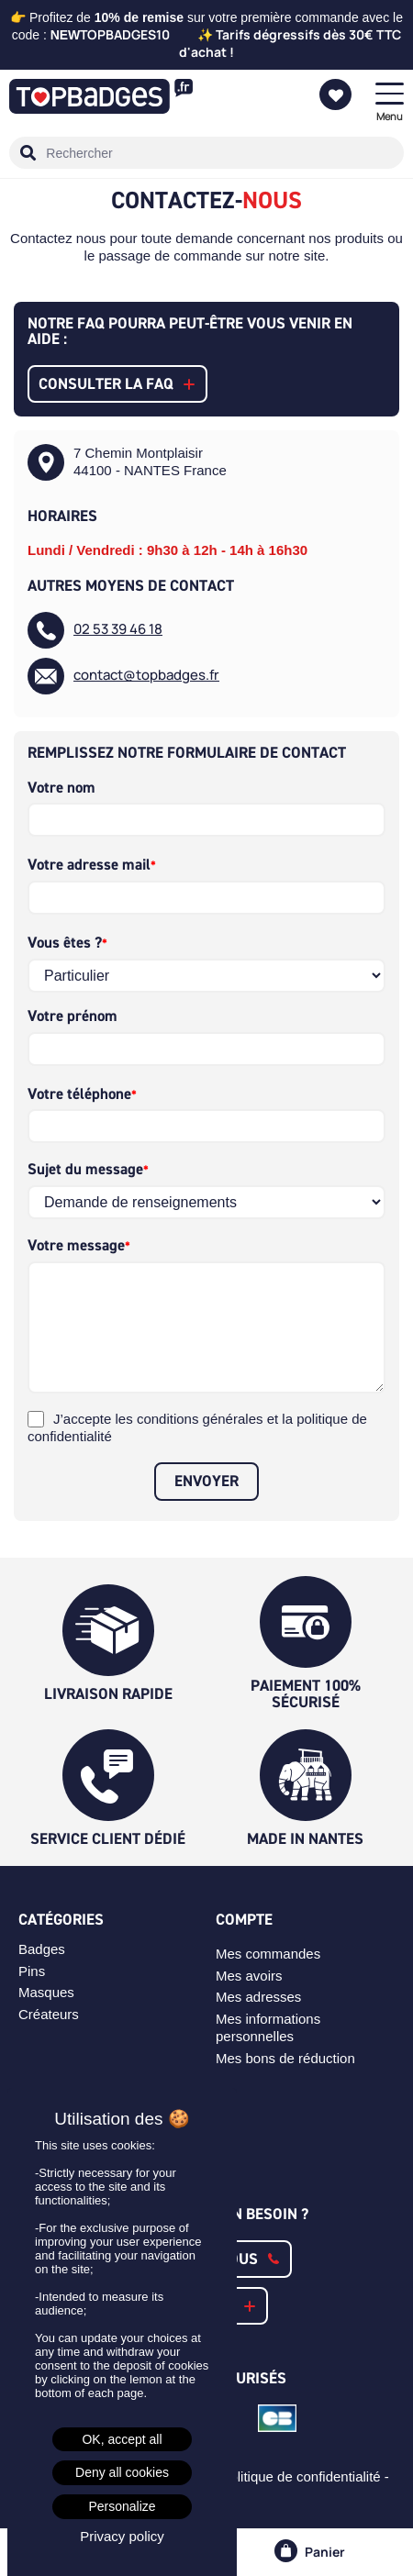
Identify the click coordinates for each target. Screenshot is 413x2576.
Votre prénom (72, 1016)
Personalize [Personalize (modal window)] (121, 2506)
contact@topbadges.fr (146, 675)
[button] (117, 384)
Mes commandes (268, 1953)
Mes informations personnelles (268, 2027)
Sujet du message (85, 1169)
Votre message (76, 1245)
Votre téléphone (79, 1094)
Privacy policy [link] (122, 2536)
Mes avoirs (249, 1975)
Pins (31, 1971)
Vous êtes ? (65, 942)
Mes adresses (258, 1996)
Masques (46, 1992)
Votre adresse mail (89, 864)
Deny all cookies (122, 2472)
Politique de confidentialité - (306, 2476)
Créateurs (48, 2014)
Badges (41, 1949)
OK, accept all (122, 2439)
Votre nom (61, 787)
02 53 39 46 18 (117, 629)
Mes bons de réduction (285, 2058)
